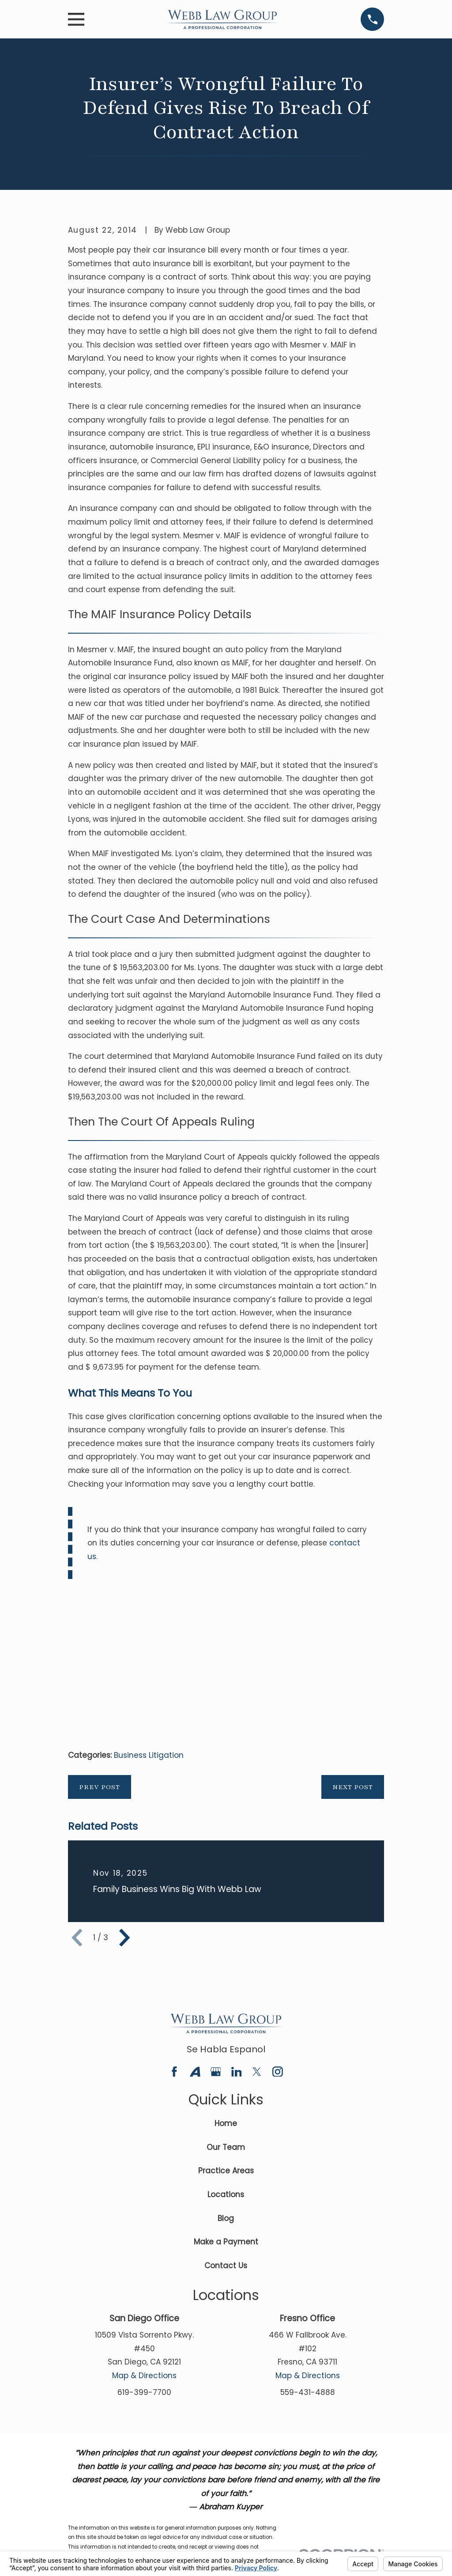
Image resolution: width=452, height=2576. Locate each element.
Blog (226, 2218)
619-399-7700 (144, 2392)
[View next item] (124, 1937)
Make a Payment (226, 2241)
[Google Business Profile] (216, 2071)
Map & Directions (144, 2375)
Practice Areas (226, 2170)
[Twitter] (257, 2071)
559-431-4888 (307, 2392)
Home (226, 2123)
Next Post (352, 1787)
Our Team (226, 2147)
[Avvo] (195, 2071)
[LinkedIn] (236, 2071)
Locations (225, 2194)
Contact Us (225, 2265)
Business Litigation (149, 1755)
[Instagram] (277, 2071)
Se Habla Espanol (226, 2049)
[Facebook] (174, 2071)
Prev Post (99, 1787)
